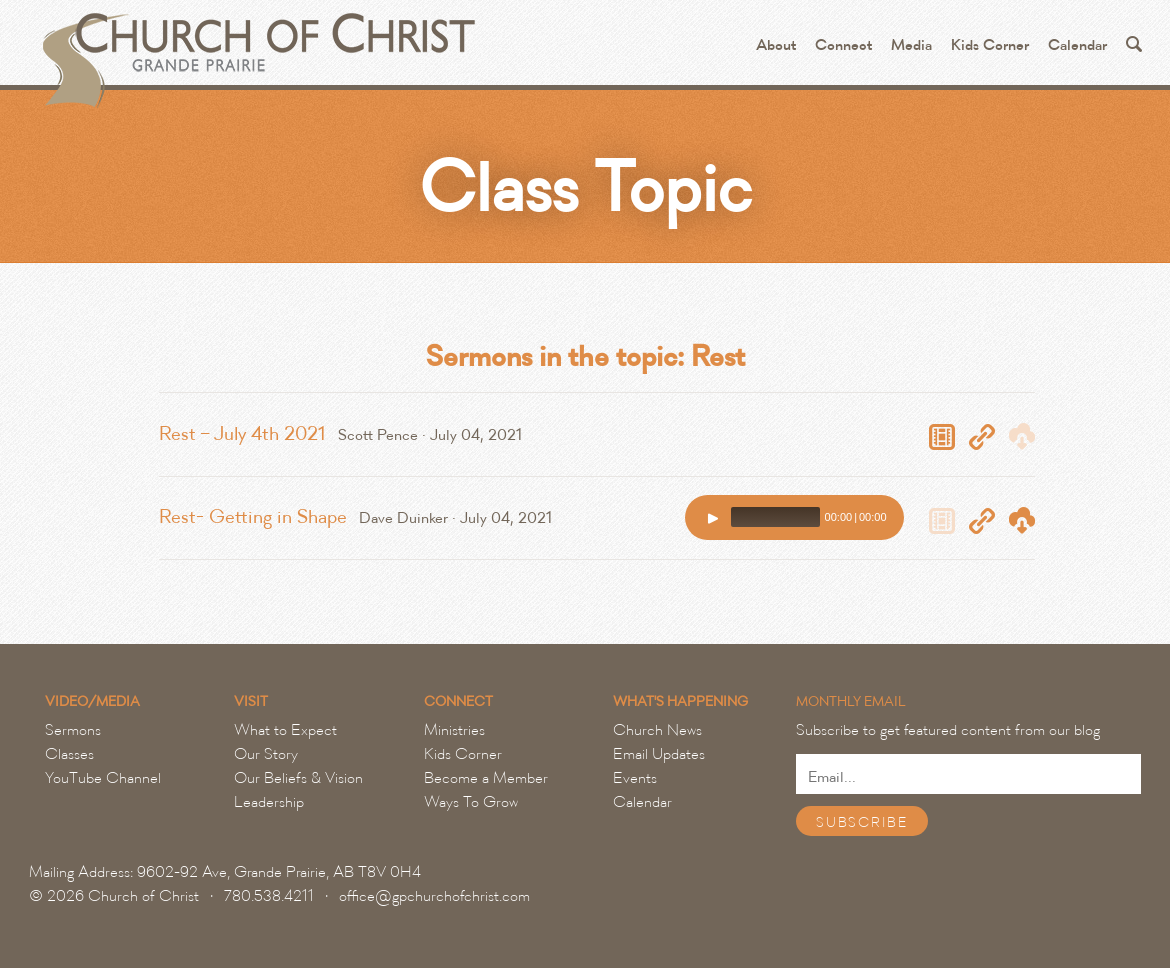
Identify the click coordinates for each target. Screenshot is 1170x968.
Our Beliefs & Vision (298, 778)
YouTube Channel (103, 778)
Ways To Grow (471, 802)
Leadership (269, 802)
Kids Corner (990, 45)
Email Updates (659, 754)
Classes (69, 754)
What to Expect (285, 730)
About (776, 45)
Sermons (73, 730)
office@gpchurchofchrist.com (434, 896)
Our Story (266, 754)
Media (911, 45)
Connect (843, 45)
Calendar (1077, 45)
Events (635, 778)
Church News (657, 730)
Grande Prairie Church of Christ (256, 50)
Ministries (454, 730)
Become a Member (486, 778)
